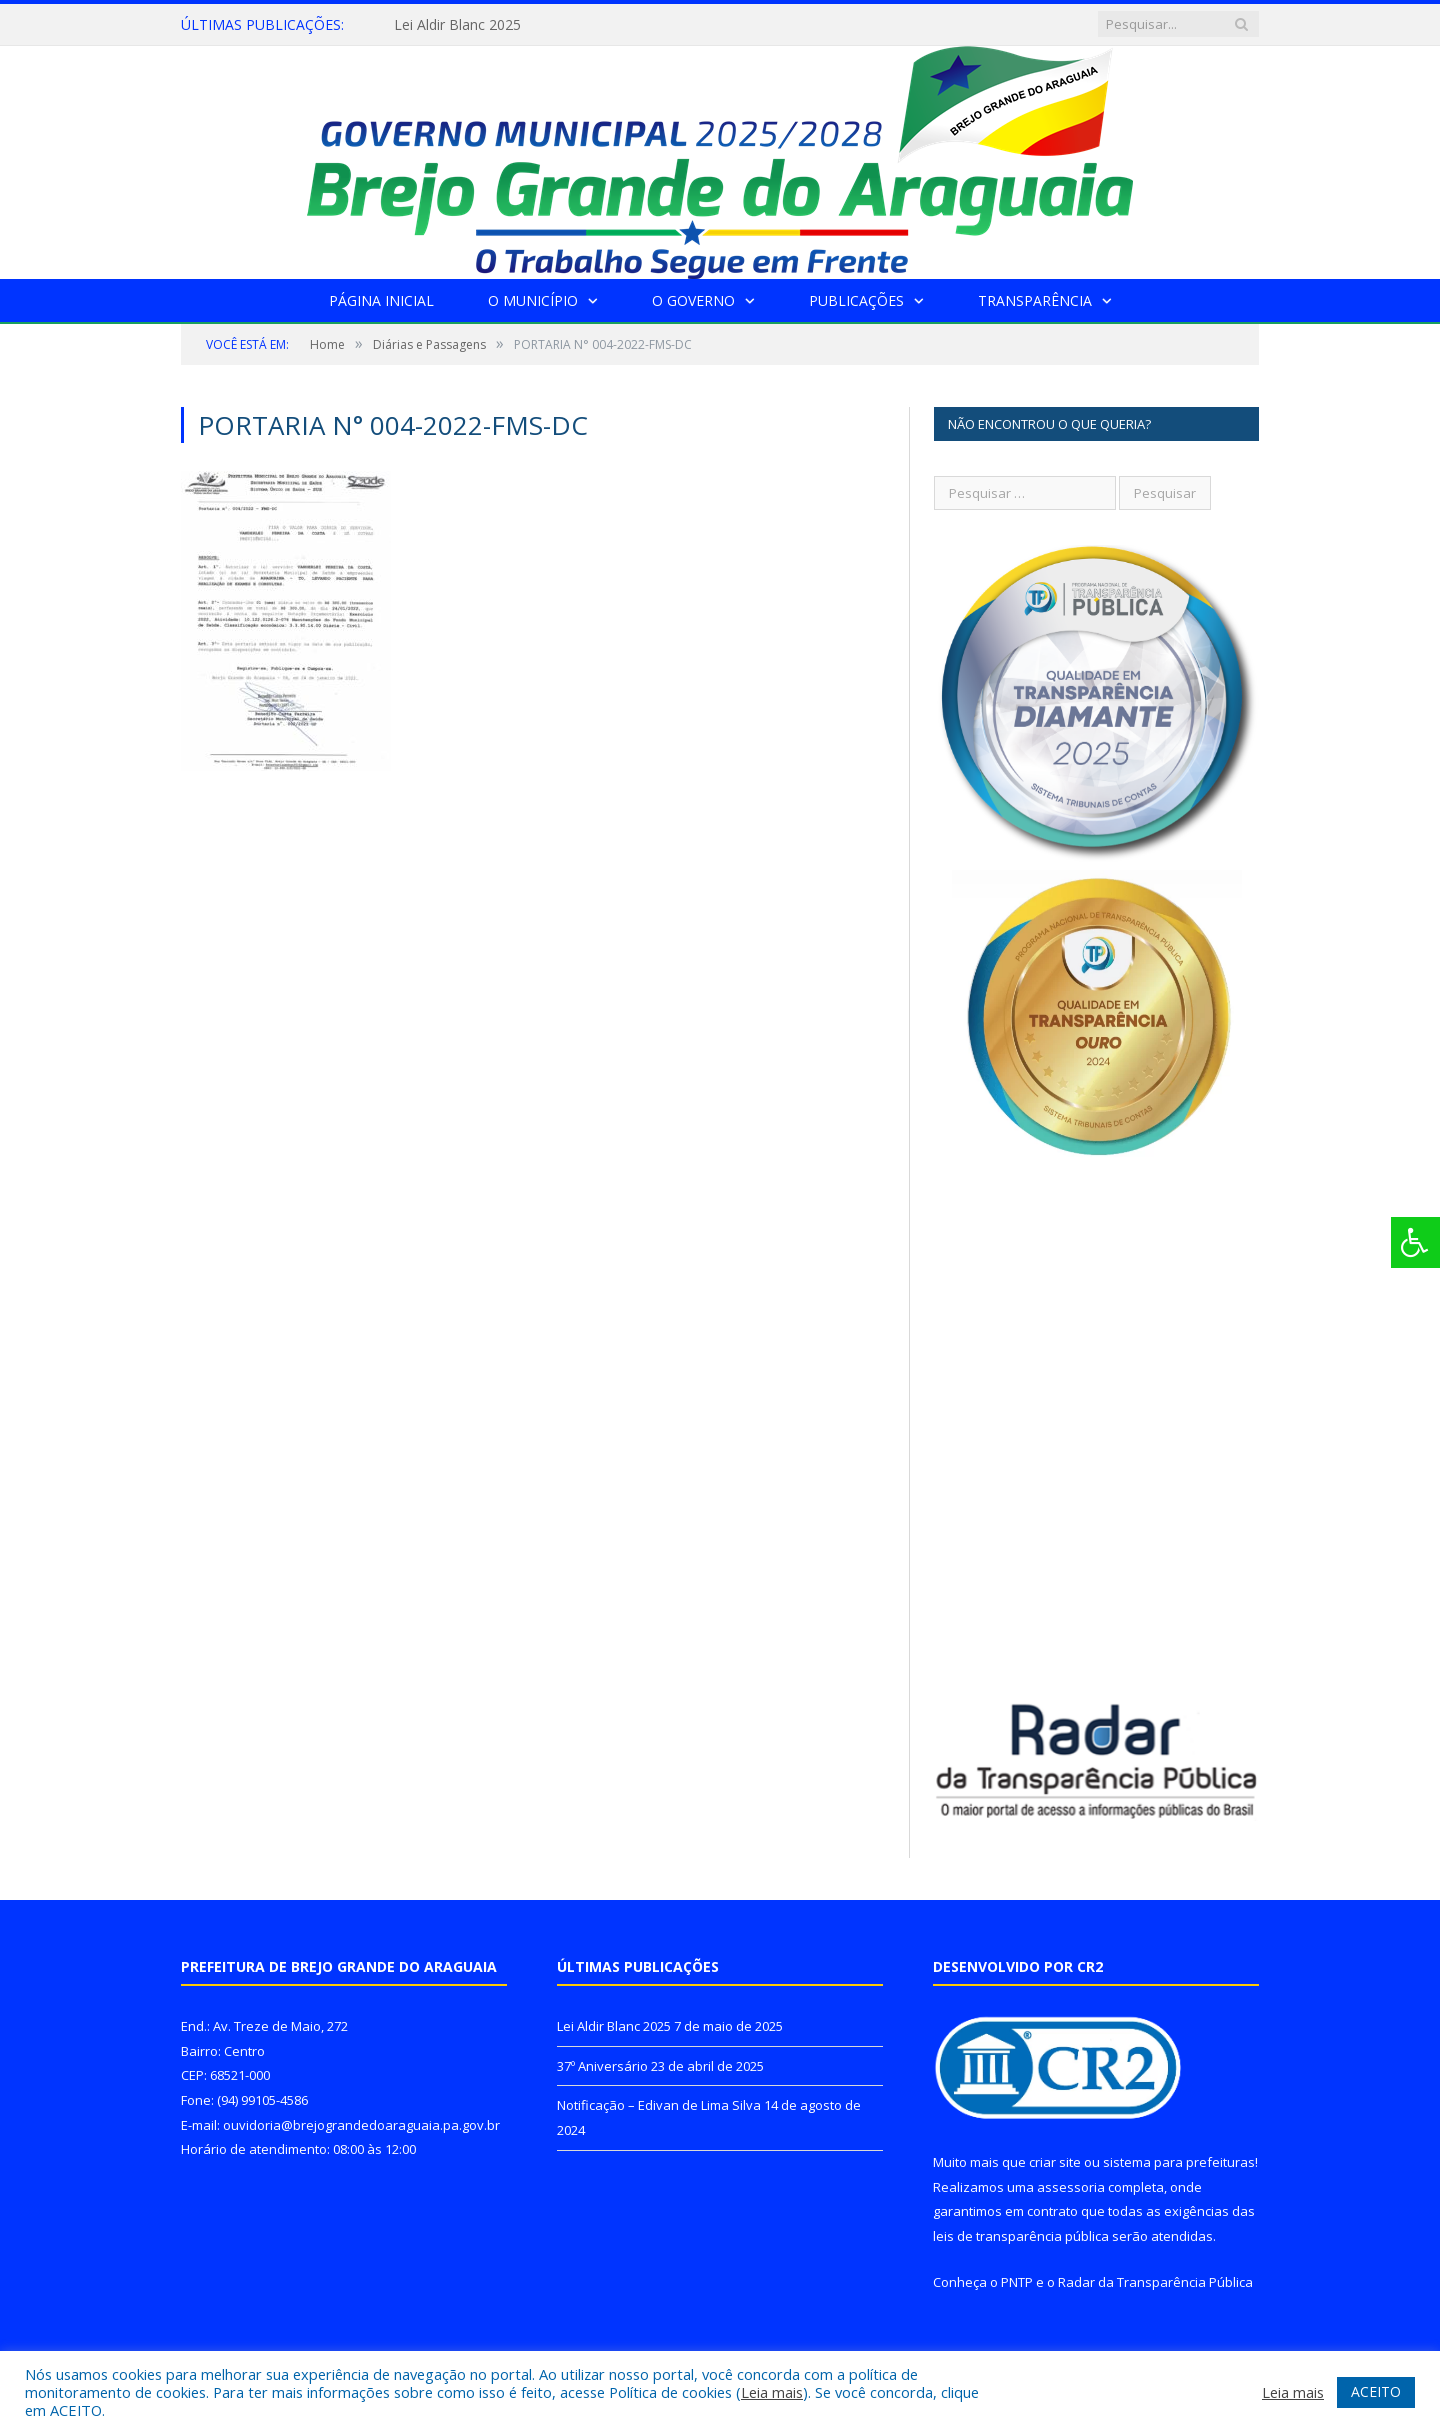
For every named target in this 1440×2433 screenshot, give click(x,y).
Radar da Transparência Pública (1155, 2282)
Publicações (856, 300)
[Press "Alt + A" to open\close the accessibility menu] (1415, 1242)
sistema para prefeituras (1179, 2162)
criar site (1055, 2162)
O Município (533, 300)
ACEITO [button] (1376, 2391)
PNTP (1017, 2282)
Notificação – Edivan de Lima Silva (659, 2105)
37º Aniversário (602, 2066)
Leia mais (772, 2392)
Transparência (1035, 300)
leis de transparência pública (1021, 2236)
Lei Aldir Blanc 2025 (457, 25)
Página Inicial (381, 300)
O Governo (693, 300)
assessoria (1071, 2187)
